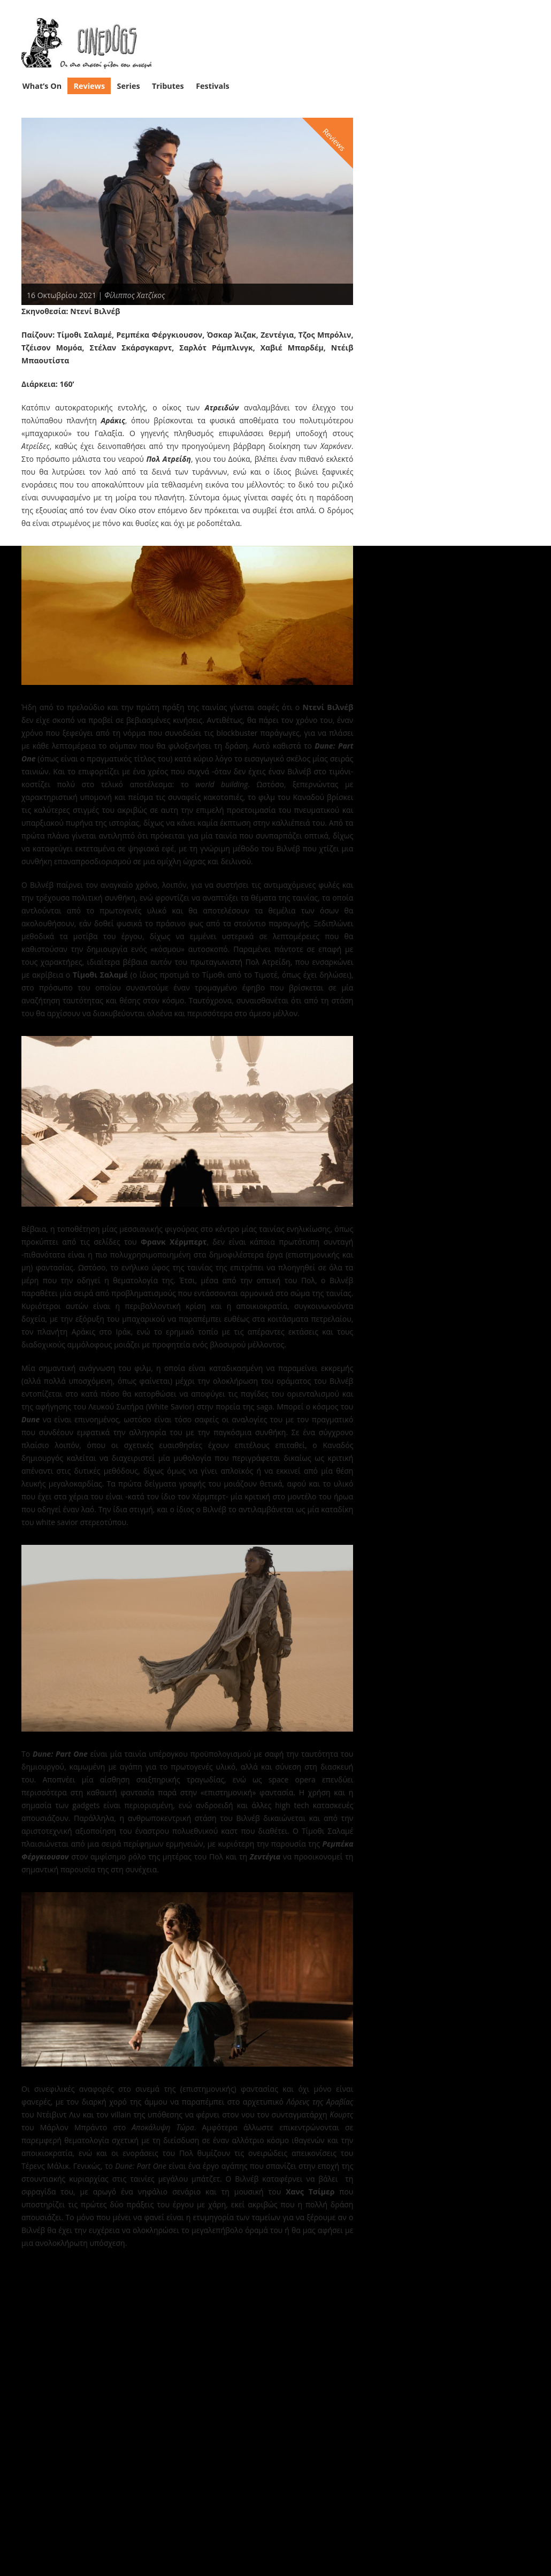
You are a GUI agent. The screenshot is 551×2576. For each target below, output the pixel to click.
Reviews (89, 86)
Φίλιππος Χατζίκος (134, 295)
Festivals (212, 86)
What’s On (42, 86)
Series (128, 86)
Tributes (168, 86)
